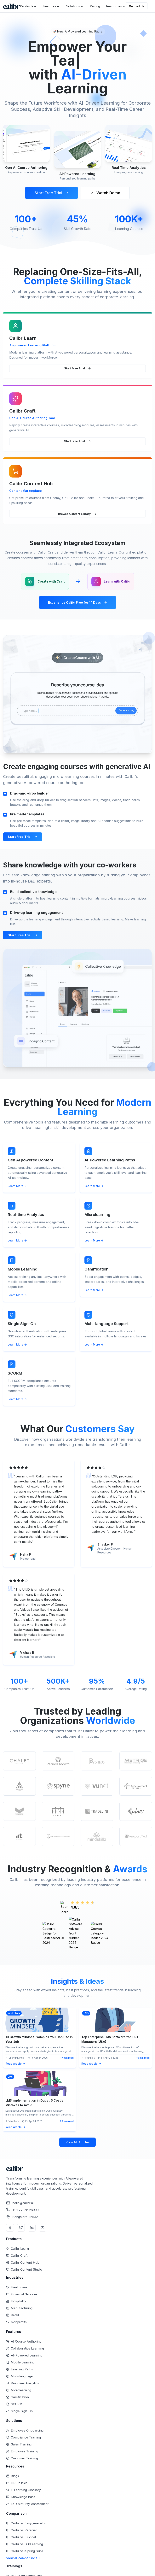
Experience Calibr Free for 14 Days (77, 602)
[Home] (11, 6)
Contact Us (136, 6)
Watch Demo (105, 193)
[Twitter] (21, 2228)
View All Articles (77, 2142)
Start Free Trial (51, 193)
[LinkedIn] (32, 2228)
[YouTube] (42, 2228)
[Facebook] (10, 2228)
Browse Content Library (77, 513)
